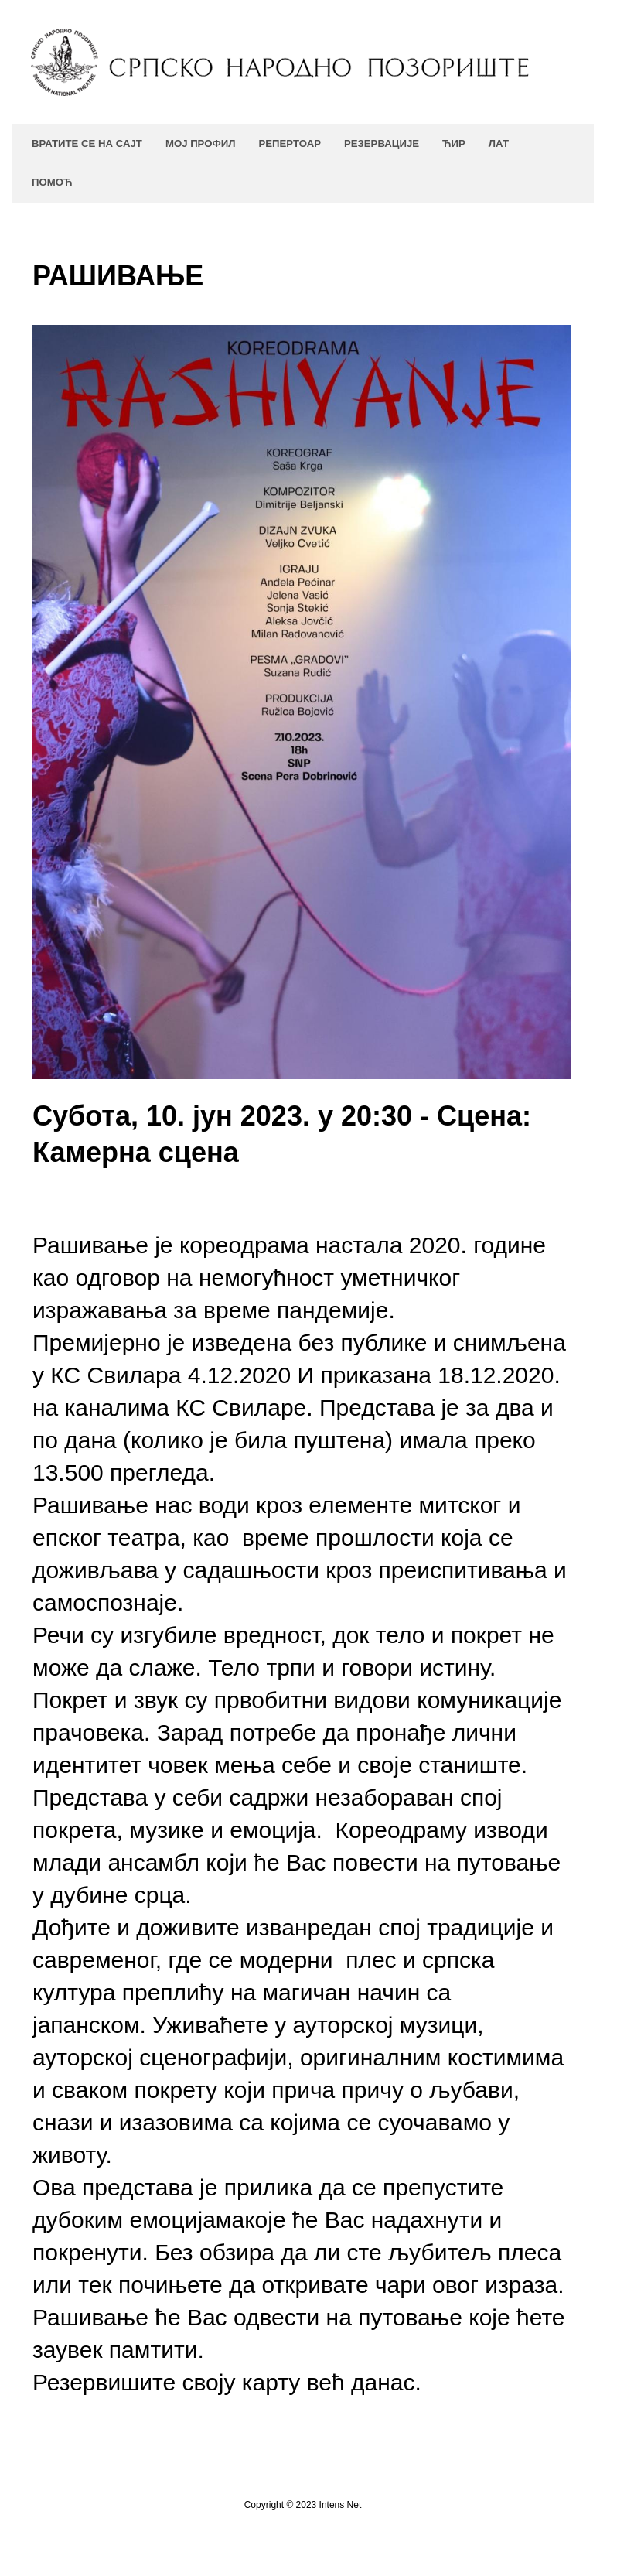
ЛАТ (499, 143)
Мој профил (200, 143)
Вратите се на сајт (87, 143)
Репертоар (289, 143)
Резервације (381, 143)
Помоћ (52, 182)
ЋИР (453, 143)
